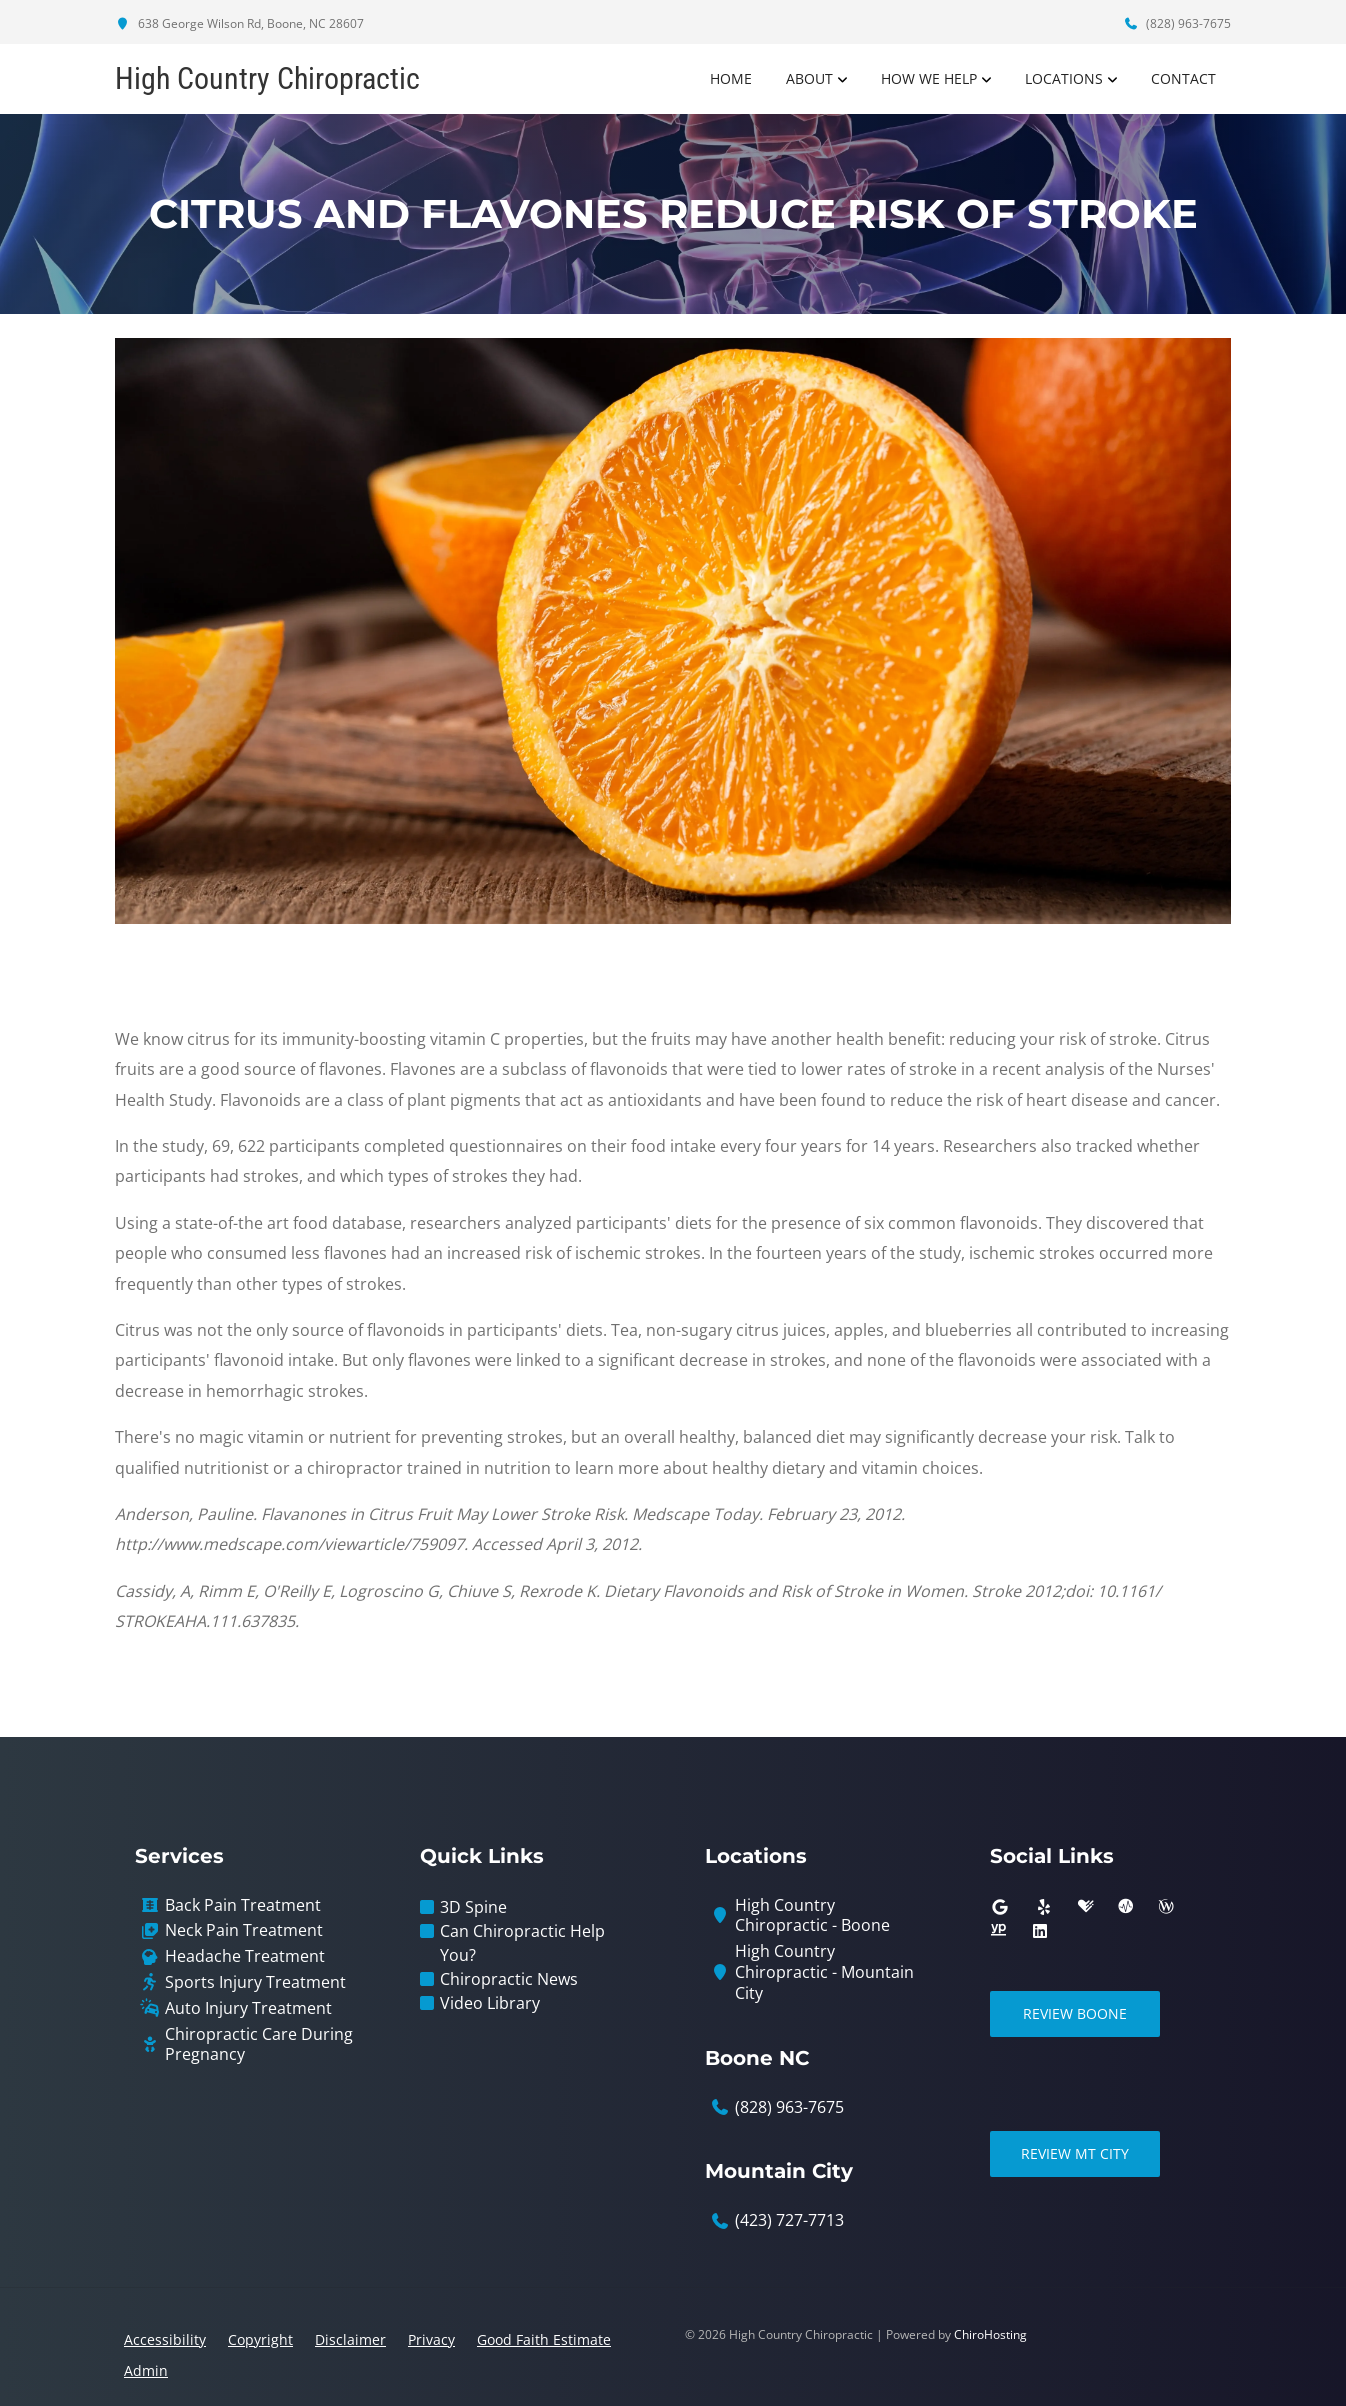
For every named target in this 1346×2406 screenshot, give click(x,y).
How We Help (929, 78)
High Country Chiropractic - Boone (812, 1916)
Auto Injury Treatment (248, 2008)
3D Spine (473, 1907)
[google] (1000, 1907)
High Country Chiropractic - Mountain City (824, 1972)
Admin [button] (146, 2370)
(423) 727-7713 (789, 2220)
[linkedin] (1040, 1931)
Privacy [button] (431, 2339)
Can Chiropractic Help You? (522, 1943)
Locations (1064, 78)
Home (731, 78)
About (809, 78)
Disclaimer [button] (350, 2339)
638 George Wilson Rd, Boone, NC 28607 (239, 23)
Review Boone (1075, 2013)
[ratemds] (1126, 1907)
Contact (1183, 78)
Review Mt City (1075, 2153)
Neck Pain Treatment (244, 1930)
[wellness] (1166, 1907)
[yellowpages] (998, 1931)
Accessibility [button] (165, 2339)
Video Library (490, 2003)
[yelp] (1044, 1907)
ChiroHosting (990, 2334)
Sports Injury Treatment (255, 1982)
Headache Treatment (245, 1956)
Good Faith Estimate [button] (544, 2339)
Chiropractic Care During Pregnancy (259, 2045)
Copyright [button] (260, 2339)
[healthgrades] (1086, 1907)
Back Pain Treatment (243, 1905)
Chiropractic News (509, 1979)
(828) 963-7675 (1177, 23)
